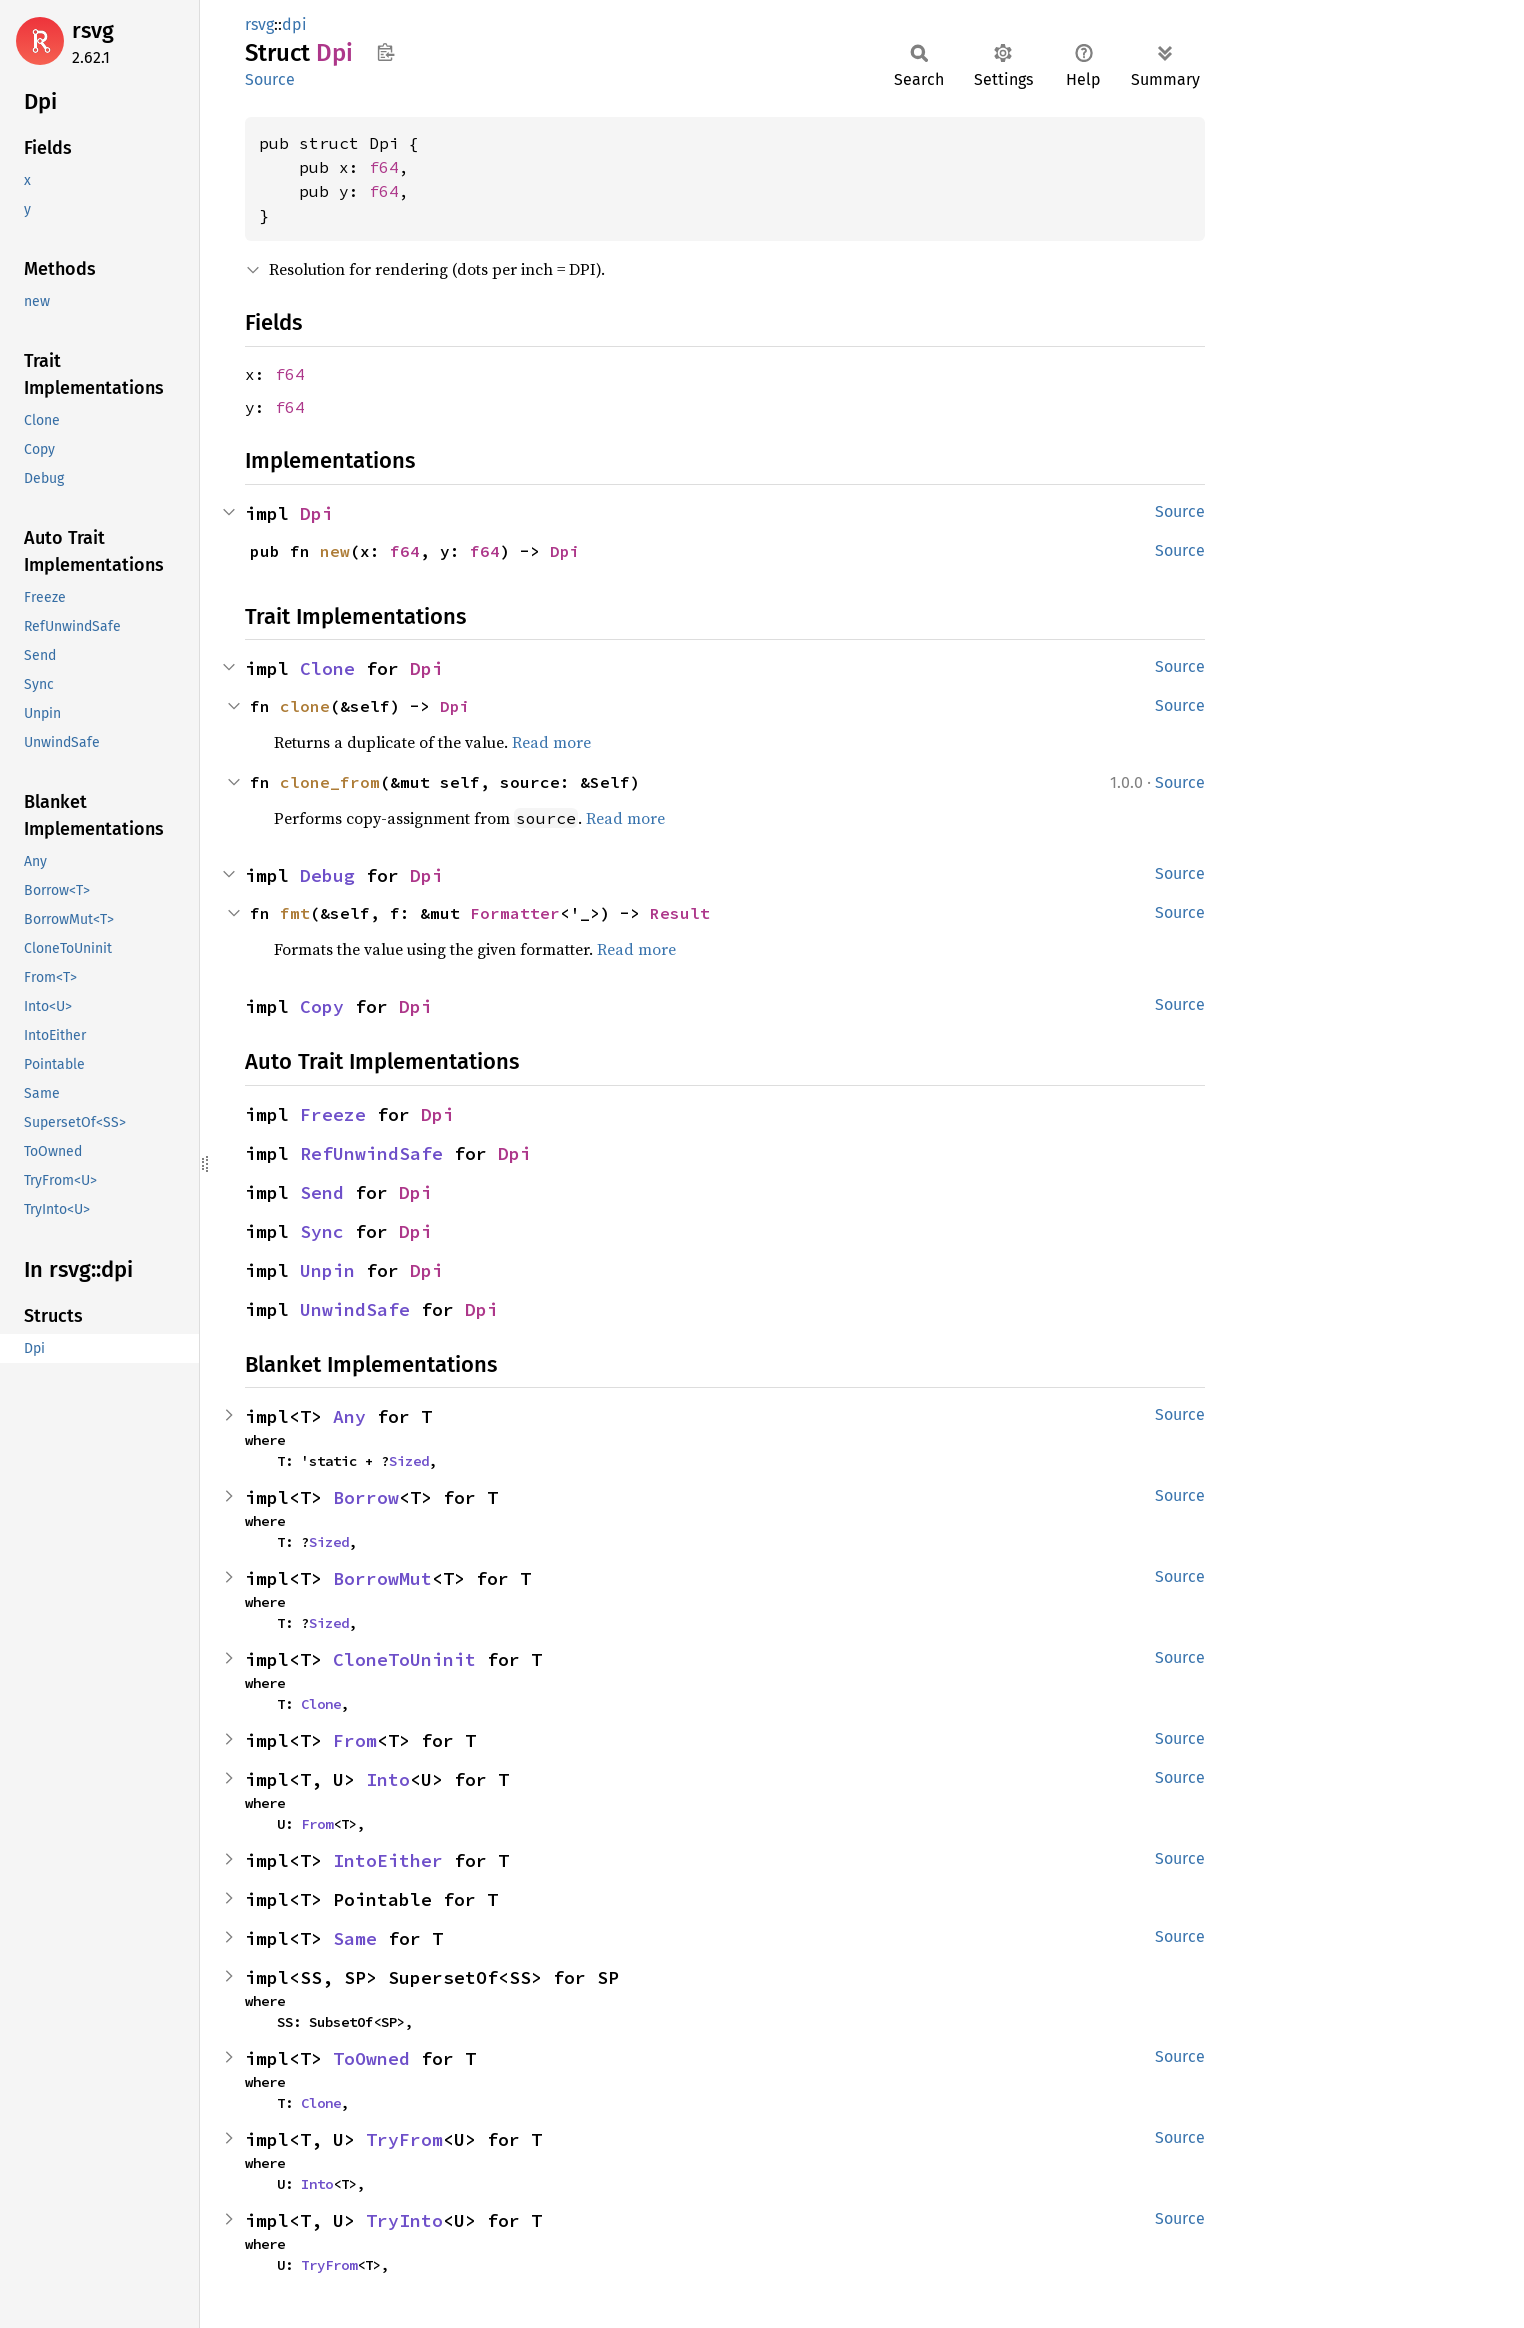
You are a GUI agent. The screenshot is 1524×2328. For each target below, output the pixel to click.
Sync (322, 1231)
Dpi (316, 513)
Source (270, 79)
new (335, 551)
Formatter (515, 913)
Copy (322, 1006)
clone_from (330, 782)
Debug (327, 875)
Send (322, 1192)
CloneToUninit (404, 1659)
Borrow (366, 1497)
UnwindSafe (355, 1309)
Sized (409, 1461)
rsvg (93, 30)
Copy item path (385, 52)
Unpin (327, 1270)
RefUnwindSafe (371, 1153)
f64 (384, 167)
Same (355, 1938)
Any (349, 1416)
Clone (327, 668)
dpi (294, 24)
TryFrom (404, 2139)
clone (305, 706)
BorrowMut (382, 1578)
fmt (295, 913)
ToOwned (371, 2058)
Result (680, 913)
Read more (551, 742)
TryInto (404, 2220)
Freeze (333, 1114)
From (355, 1740)
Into (388, 1779)
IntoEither (388, 1860)
